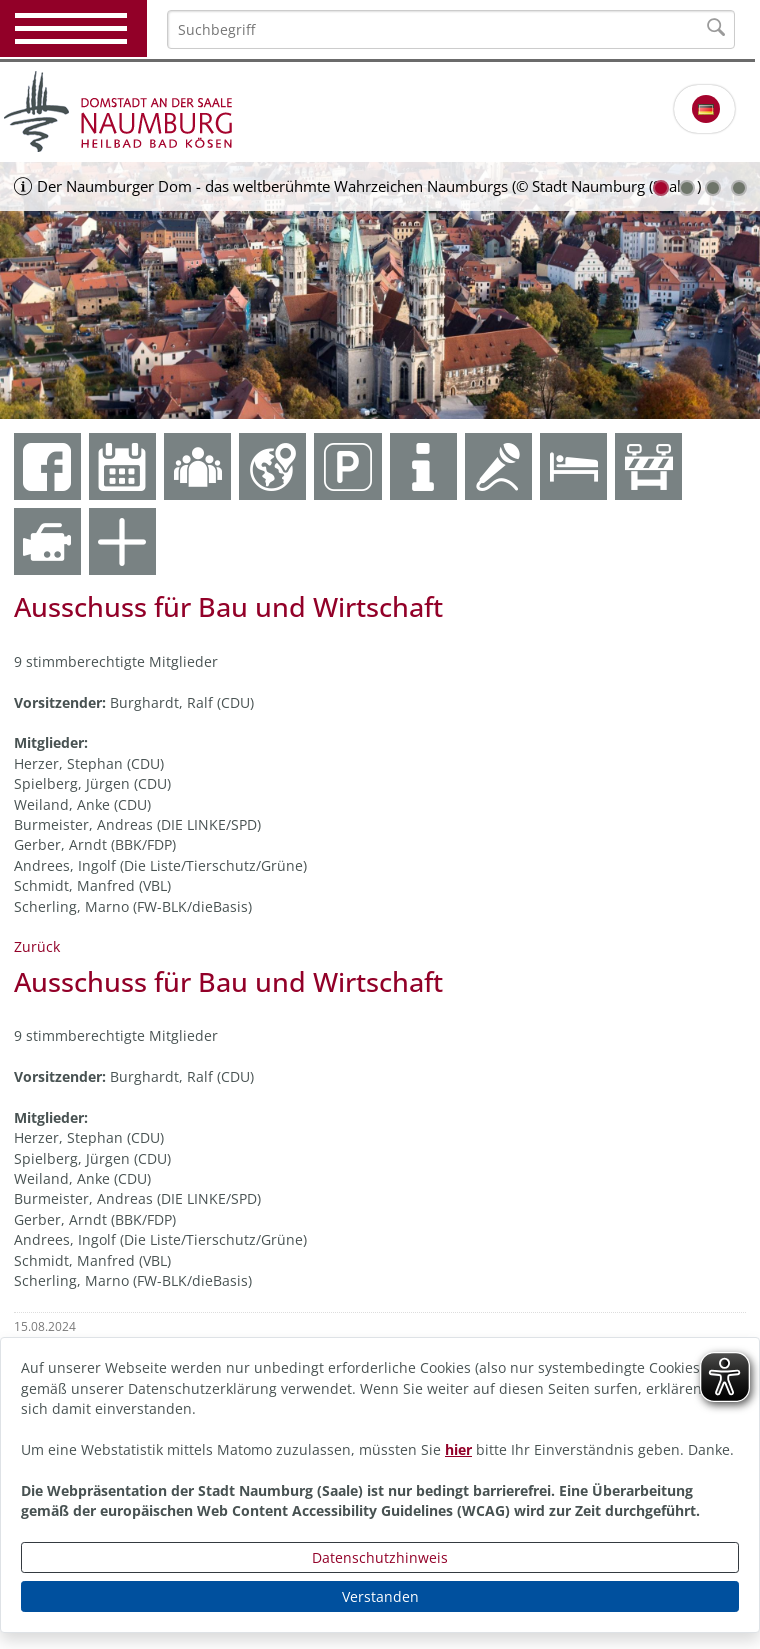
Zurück (37, 946)
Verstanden (380, 1596)
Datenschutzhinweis (380, 1557)
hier (458, 1449)
